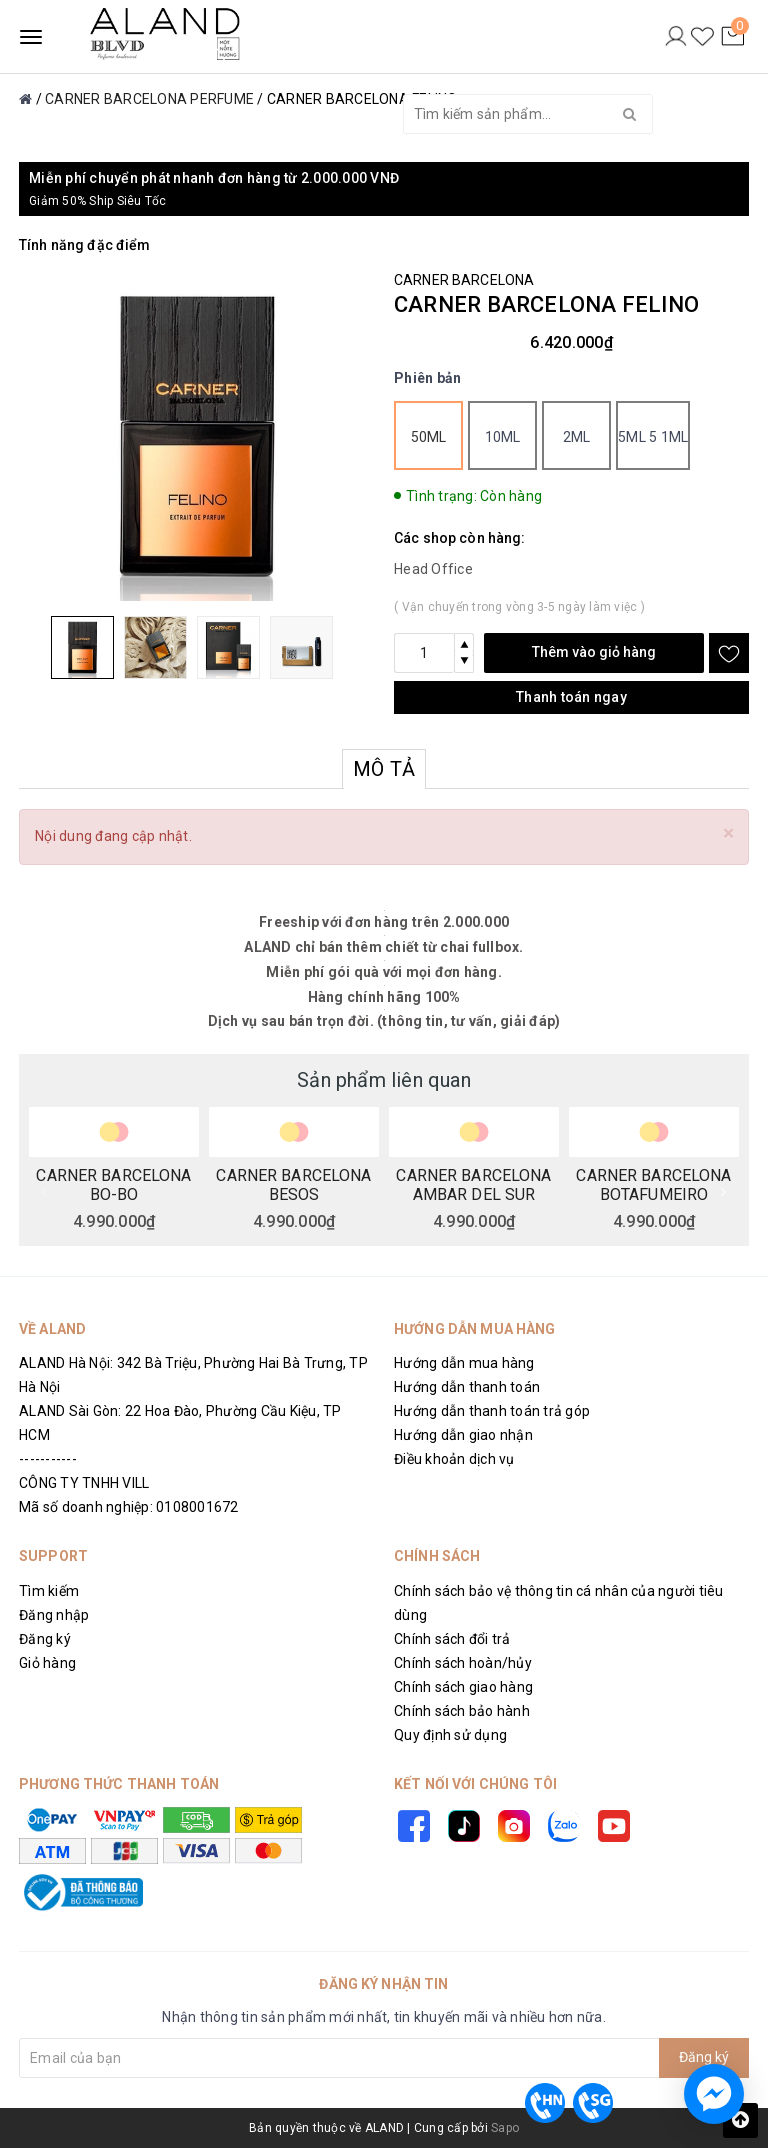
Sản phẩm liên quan (384, 1080)
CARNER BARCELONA (464, 280)
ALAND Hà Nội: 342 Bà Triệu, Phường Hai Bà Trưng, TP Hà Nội (193, 1375)
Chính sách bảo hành (462, 1711)
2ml (577, 437)
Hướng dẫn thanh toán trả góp (492, 1411)
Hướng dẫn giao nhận (463, 1435)
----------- (48, 1459)
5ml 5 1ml (653, 437)
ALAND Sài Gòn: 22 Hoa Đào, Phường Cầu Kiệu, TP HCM (180, 1423)
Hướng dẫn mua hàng (464, 1363)
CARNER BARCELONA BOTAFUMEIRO (653, 1184)
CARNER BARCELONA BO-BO (113, 1184)
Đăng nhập (54, 1615)
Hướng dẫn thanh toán (467, 1387)
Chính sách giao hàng (463, 1687)
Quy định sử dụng (450, 1735)
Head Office (433, 569)
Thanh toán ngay (571, 697)
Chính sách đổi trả (452, 1639)
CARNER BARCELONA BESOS (293, 1184)
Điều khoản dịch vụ (454, 1459)
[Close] (728, 833)
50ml (429, 437)
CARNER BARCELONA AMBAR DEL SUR (473, 1184)
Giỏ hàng (47, 1663)
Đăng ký (45, 1639)
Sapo (505, 2128)
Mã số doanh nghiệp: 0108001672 (129, 1507)
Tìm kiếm (49, 1591)
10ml (503, 437)
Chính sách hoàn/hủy (463, 1663)
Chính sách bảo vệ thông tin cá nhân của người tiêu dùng (559, 1603)
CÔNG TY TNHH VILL (84, 1483)
